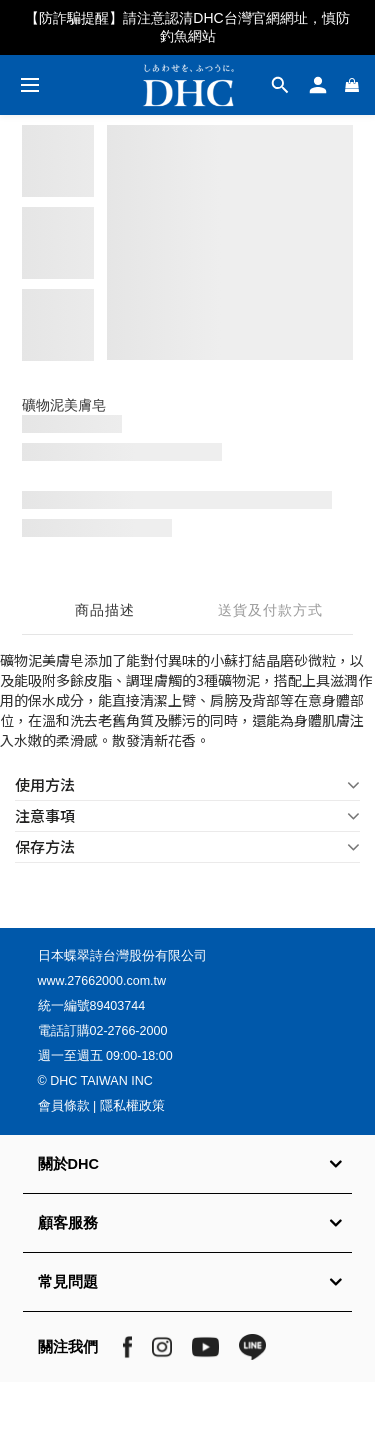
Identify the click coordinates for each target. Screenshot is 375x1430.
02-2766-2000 (129, 1031)
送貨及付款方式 (270, 610)
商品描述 (105, 610)
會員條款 (64, 1106)
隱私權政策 (132, 1106)
